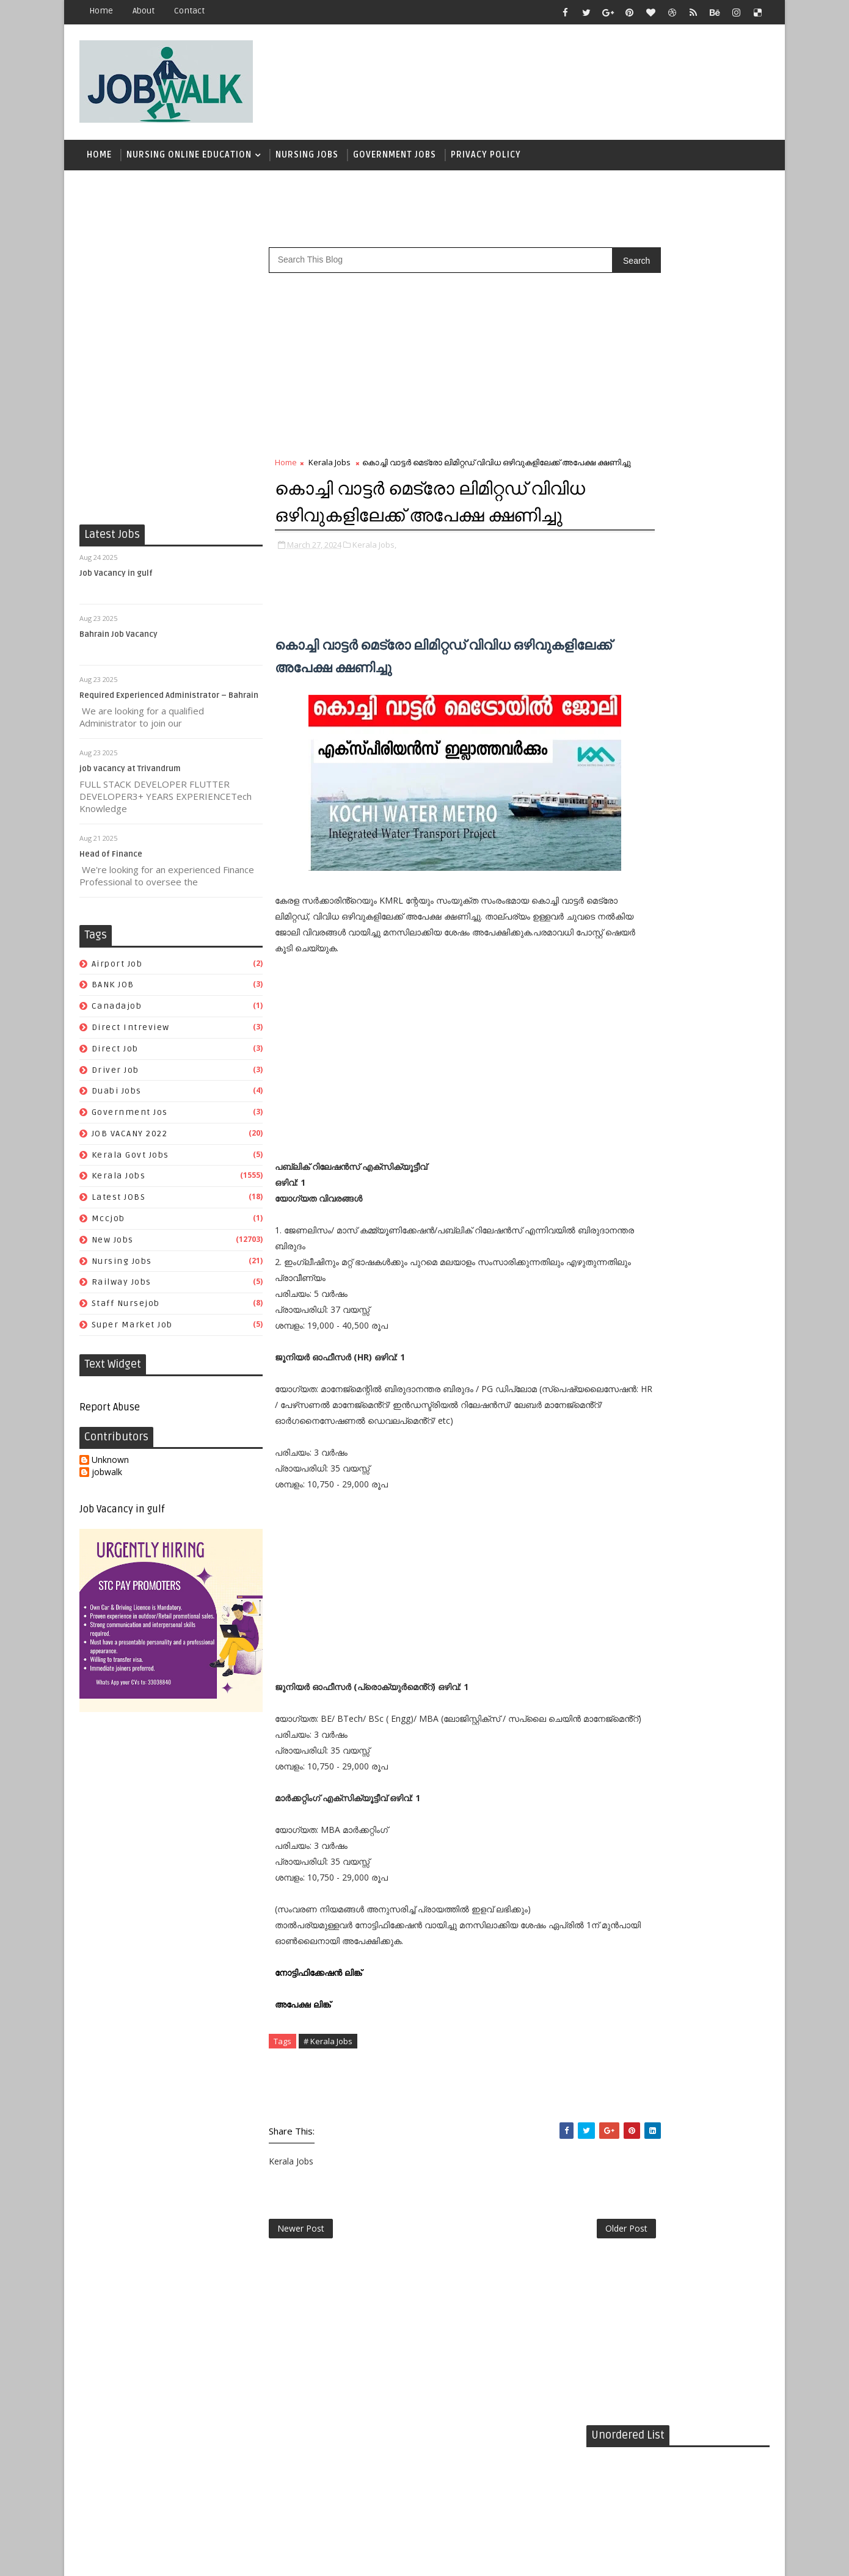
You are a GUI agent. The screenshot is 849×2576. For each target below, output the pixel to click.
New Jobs (113, 1246)
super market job (132, 1331)
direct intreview (131, 1033)
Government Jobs (394, 158)
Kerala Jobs (119, 1182)
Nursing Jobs (306, 158)
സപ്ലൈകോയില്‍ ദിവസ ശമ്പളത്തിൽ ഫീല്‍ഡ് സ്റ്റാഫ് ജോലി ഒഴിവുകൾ (701, 753)
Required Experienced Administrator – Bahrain (168, 701)
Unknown (110, 1466)
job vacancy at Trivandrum (130, 775)
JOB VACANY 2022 (130, 1139)
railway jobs (121, 1288)
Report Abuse (109, 1413)
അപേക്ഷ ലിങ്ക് (304, 2088)
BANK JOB (113, 990)
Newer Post (300, 2316)
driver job (115, 1075)
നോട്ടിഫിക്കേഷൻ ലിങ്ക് (319, 2057)
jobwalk (107, 1478)
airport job (117, 969)
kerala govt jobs (130, 1161)
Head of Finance (110, 860)
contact (189, 10)
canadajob (117, 1012)
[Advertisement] (546, 77)
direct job (115, 1055)
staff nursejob (126, 1309)
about (144, 10)
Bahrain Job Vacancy (118, 640)
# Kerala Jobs (328, 2125)
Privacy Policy (486, 158)
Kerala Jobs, (374, 588)
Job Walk (143, 2557)
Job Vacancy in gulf (116, 579)
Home (101, 10)
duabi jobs (117, 1097)
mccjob (108, 1224)
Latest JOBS (119, 1203)
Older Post (546, 2316)
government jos (130, 1118)
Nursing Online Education (189, 158)
